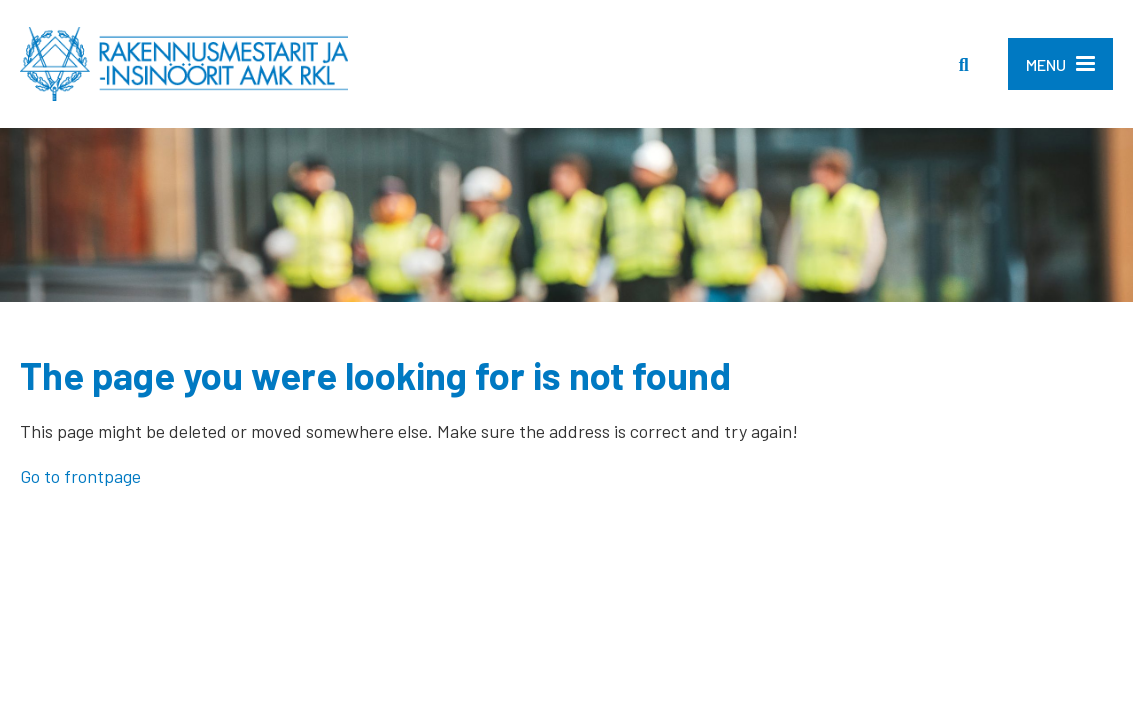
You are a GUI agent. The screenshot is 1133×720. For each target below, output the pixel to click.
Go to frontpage (80, 476)
